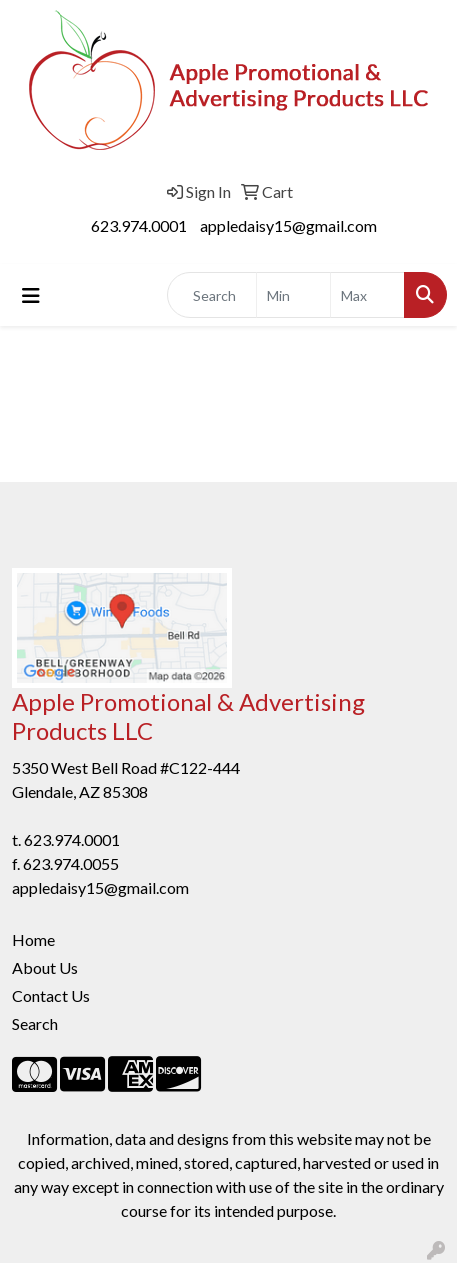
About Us (45, 967)
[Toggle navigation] (31, 295)
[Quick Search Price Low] (293, 295)
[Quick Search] (212, 295)
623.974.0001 (139, 225)
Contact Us (51, 995)
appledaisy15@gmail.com (288, 225)
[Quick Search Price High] (367, 295)
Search (35, 1023)
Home (33, 939)
